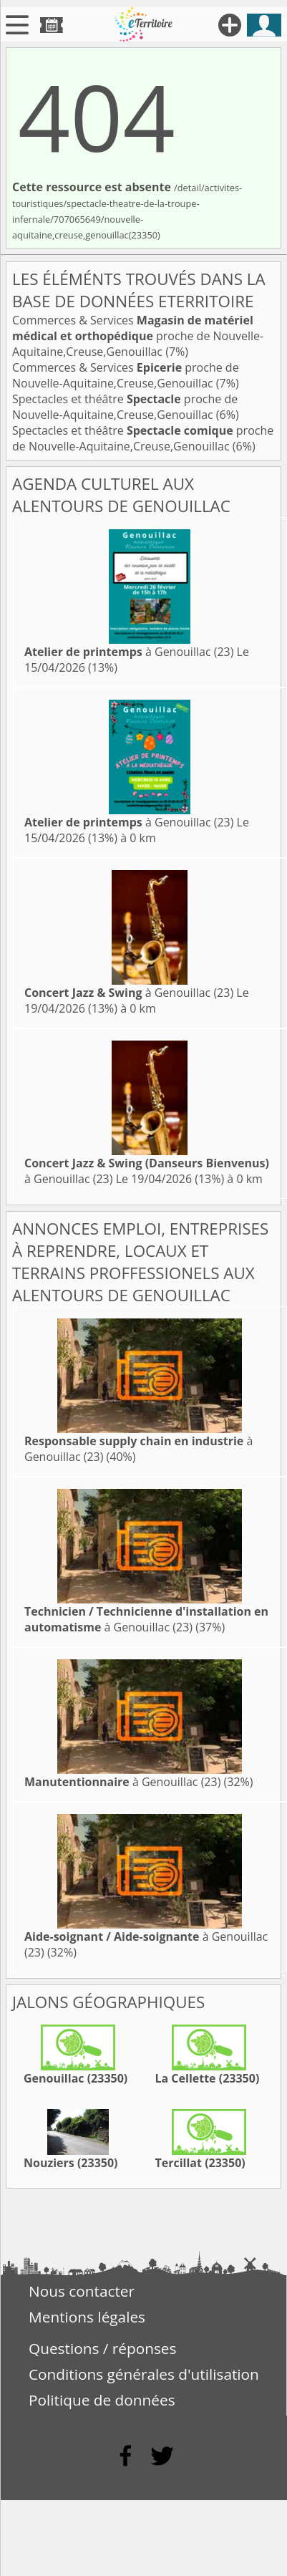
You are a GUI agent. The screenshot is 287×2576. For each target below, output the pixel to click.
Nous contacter (82, 2291)
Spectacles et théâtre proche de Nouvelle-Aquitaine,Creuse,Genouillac (125, 407)
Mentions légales (87, 2317)
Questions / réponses (102, 2348)
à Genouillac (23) (128, 652)
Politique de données (102, 2400)
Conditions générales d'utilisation (144, 2374)
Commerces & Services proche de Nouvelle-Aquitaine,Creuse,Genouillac (137, 336)
